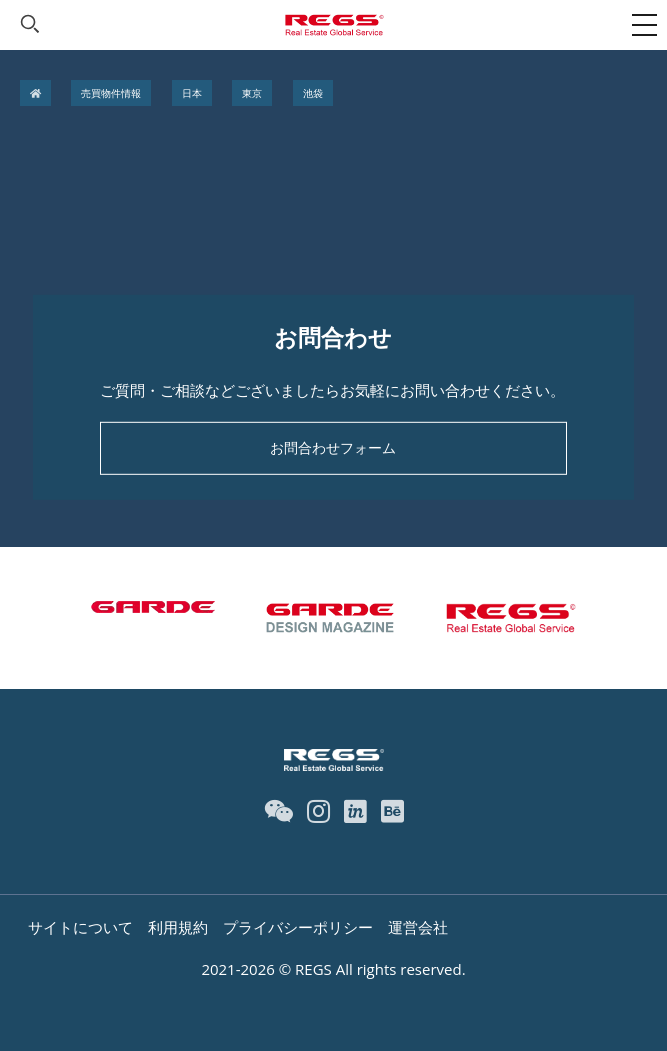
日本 (192, 93)
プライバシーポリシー (298, 927)
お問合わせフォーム (333, 447)
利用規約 (178, 927)
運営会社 (418, 927)
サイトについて (80, 927)
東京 (252, 93)
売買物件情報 (111, 93)
